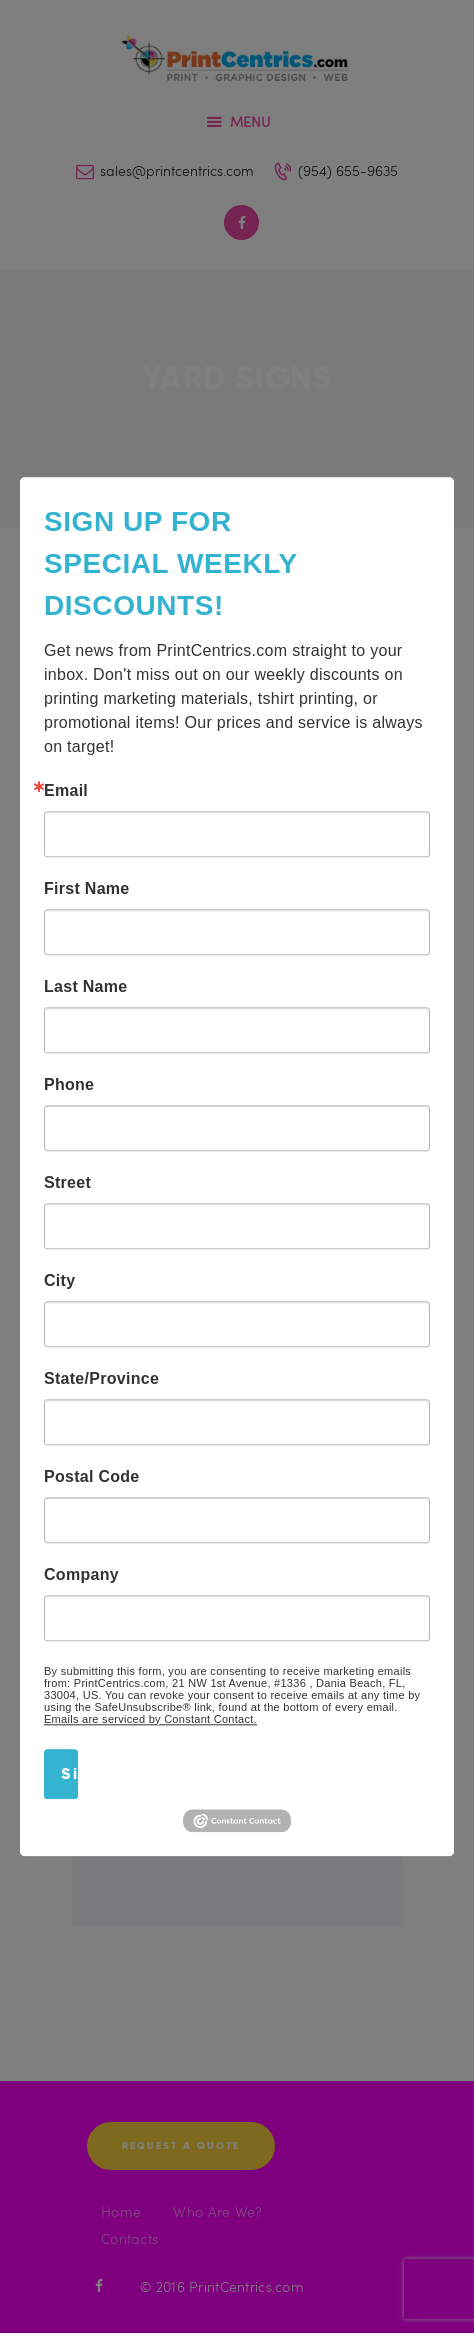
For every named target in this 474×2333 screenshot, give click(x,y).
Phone (69, 1085)
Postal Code (92, 1477)
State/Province (101, 1379)
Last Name (85, 987)
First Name (87, 889)
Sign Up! (69, 1773)
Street (67, 1183)
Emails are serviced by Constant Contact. (150, 1719)
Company (81, 1575)
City (59, 1281)
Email (66, 791)
